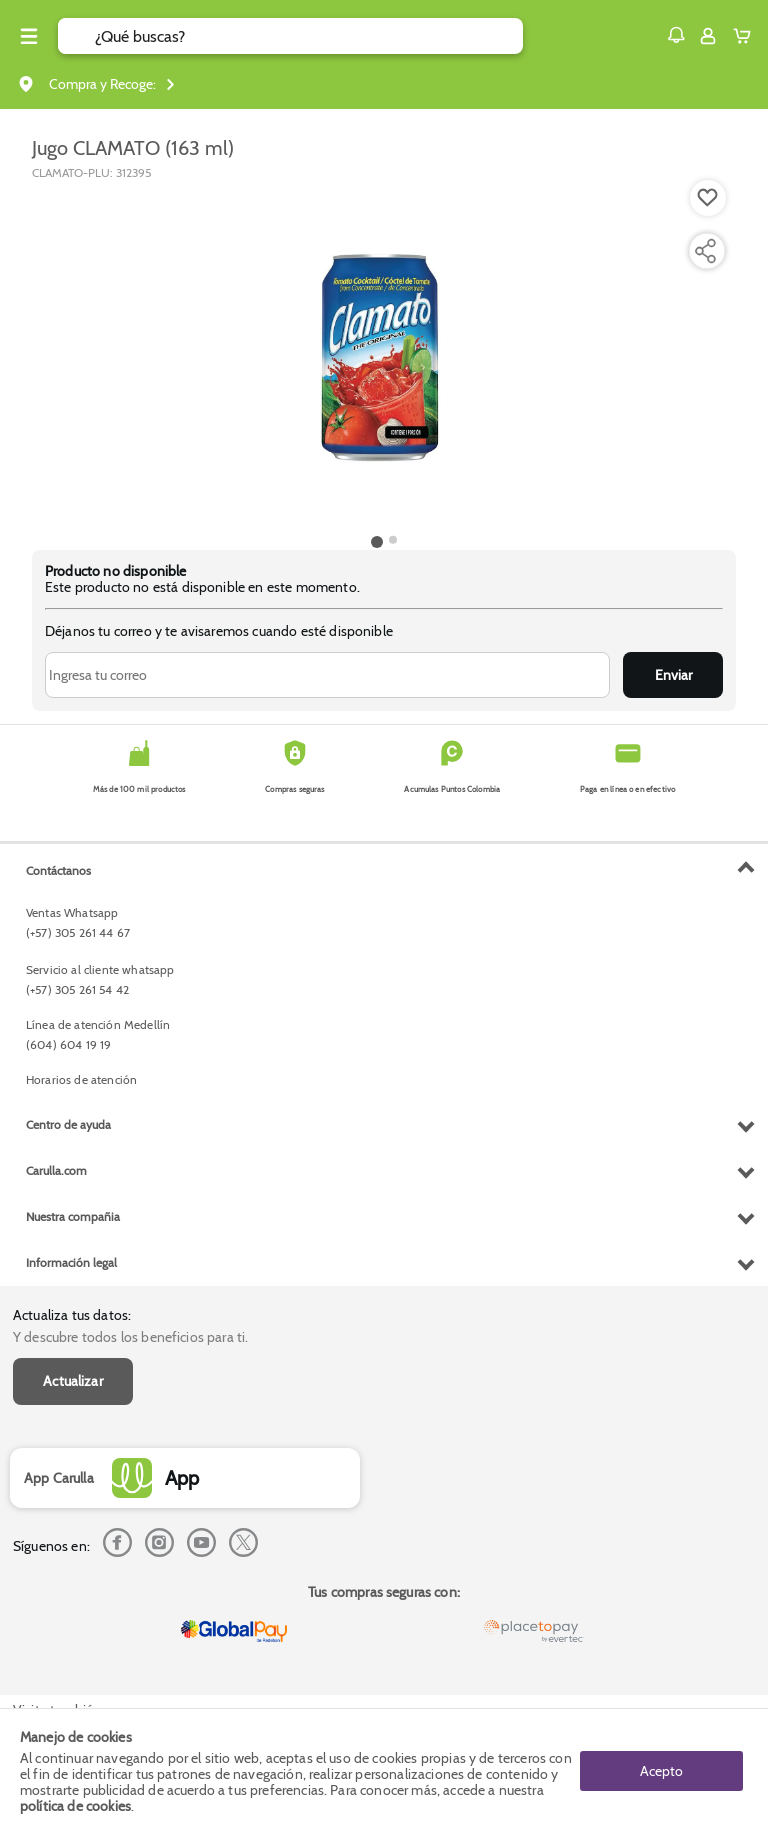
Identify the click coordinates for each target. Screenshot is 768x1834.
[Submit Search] (76, 36)
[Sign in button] (708, 36)
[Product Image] (384, 355)
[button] (676, 35)
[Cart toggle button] (746, 36)
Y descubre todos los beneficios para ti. (130, 1337)
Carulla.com (56, 1170)
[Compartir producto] (705, 251)
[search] (309, 36)
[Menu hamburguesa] (29, 36)
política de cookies (75, 1806)
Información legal (71, 1262)
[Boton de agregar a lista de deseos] (708, 198)
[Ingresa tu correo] (327, 675)
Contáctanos (58, 870)
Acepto (661, 1771)
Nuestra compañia (73, 1216)
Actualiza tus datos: (72, 1315)
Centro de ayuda (68, 1124)
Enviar (673, 675)
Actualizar (73, 1381)
